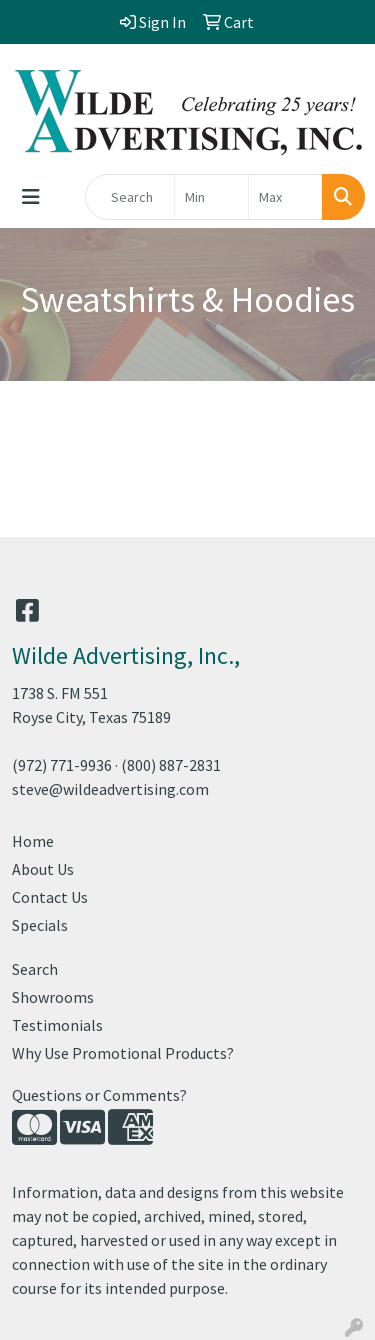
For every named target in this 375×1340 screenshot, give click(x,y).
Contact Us (50, 897)
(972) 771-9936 (62, 765)
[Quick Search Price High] (285, 197)
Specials (40, 925)
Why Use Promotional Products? (123, 1053)
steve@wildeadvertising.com (110, 789)
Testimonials (57, 1025)
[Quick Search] (130, 197)
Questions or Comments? (99, 1095)
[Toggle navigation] (31, 197)
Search (35, 969)
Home (33, 841)
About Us (43, 869)
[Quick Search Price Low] (211, 197)
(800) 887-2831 (171, 765)
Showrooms (53, 997)
